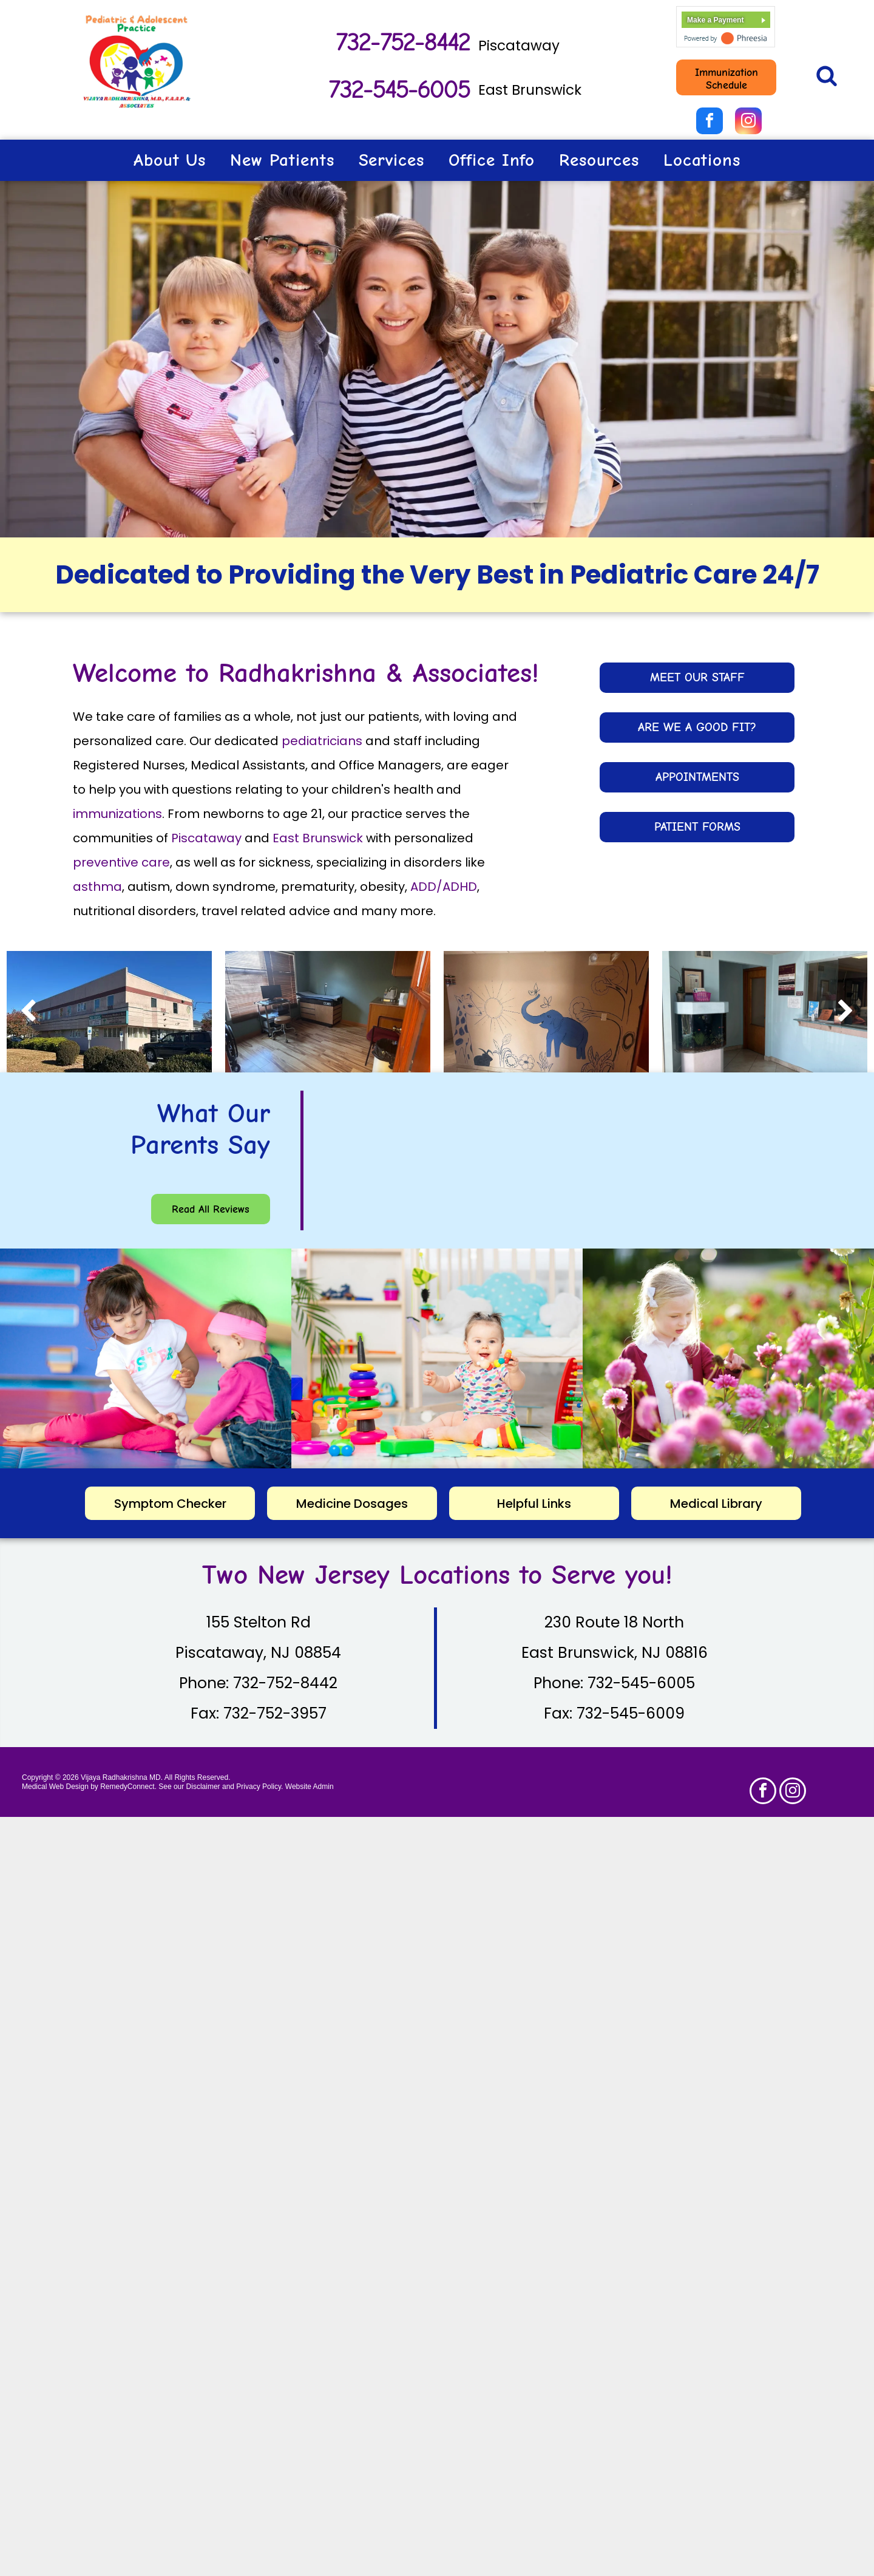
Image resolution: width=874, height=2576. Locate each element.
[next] (846, 1011)
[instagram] (748, 122)
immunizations (117, 813)
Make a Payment (715, 20)
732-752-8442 (402, 43)
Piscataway (519, 45)
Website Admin (309, 1786)
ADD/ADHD (443, 886)
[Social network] (826, 76)
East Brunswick (529, 90)
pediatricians (322, 740)
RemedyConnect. (128, 1786)
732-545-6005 (398, 90)
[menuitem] (169, 160)
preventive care (121, 862)
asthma (97, 886)
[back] (28, 1011)
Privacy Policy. (259, 1786)
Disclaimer (203, 1786)
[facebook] (709, 122)
